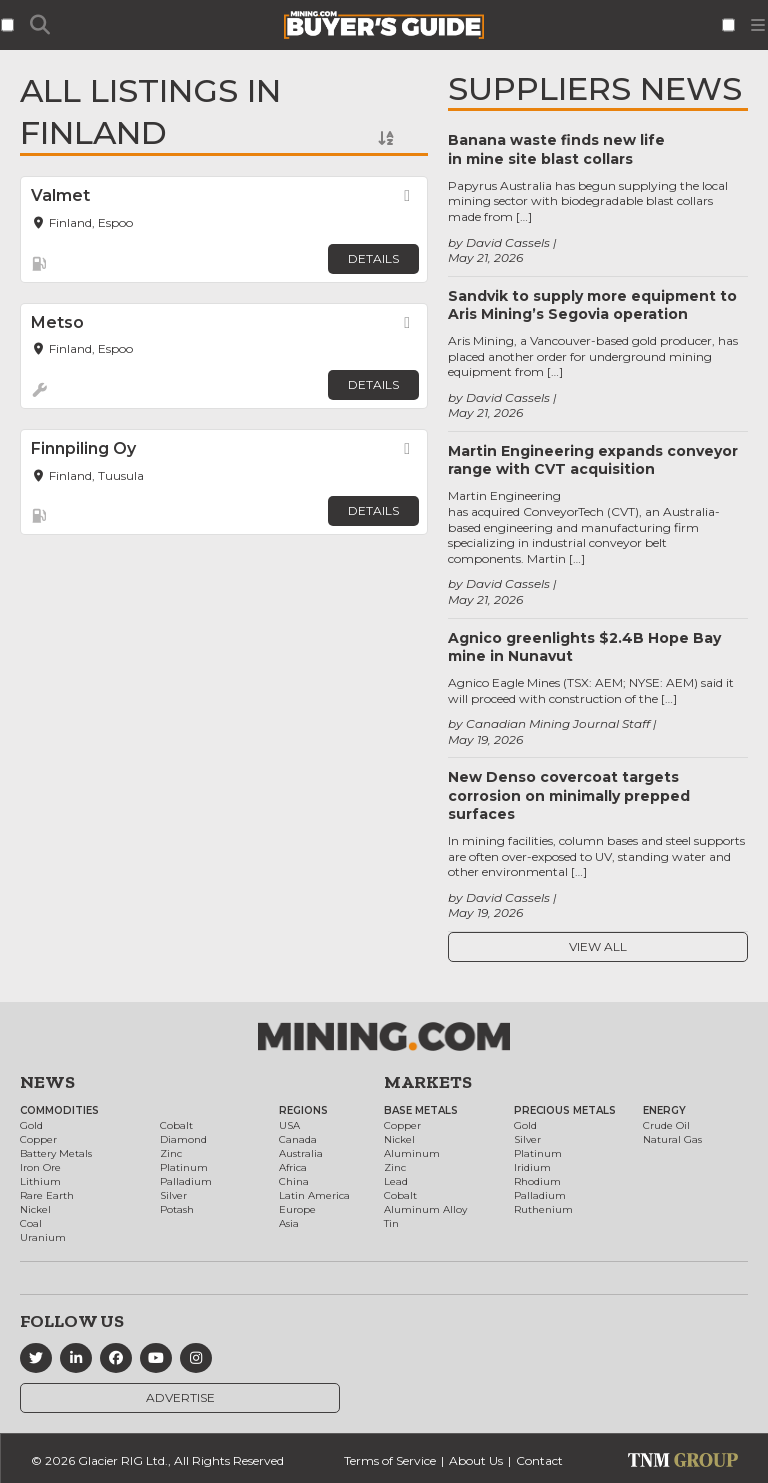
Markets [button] (428, 1082)
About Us (476, 1460)
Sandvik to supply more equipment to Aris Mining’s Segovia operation (592, 305)
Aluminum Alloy (425, 1209)
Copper (38, 1139)
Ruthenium (543, 1209)
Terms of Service (390, 1460)
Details (373, 258)
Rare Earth (47, 1195)
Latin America (314, 1195)
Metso (57, 322)
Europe (297, 1209)
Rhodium (537, 1181)
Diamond (183, 1139)
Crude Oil (666, 1125)
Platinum (184, 1167)
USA (289, 1125)
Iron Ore (40, 1167)
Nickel (35, 1209)
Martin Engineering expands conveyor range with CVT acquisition (593, 460)
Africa (293, 1167)
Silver (173, 1195)
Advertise (180, 1397)
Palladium (186, 1181)
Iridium (532, 1167)
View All (598, 946)
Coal (31, 1223)
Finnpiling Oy (83, 448)
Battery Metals (56, 1153)
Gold (31, 1125)
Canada (298, 1139)
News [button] (47, 1082)
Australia (301, 1153)
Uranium (43, 1237)
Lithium (40, 1181)
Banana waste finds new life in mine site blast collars (556, 149)
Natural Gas (672, 1139)
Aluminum (412, 1153)
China (294, 1181)
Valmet (60, 195)
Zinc (171, 1153)
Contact (539, 1460)
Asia (289, 1223)
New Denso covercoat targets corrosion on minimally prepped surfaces (569, 795)
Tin (391, 1223)
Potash (177, 1209)
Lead (396, 1181)
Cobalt (176, 1125)
